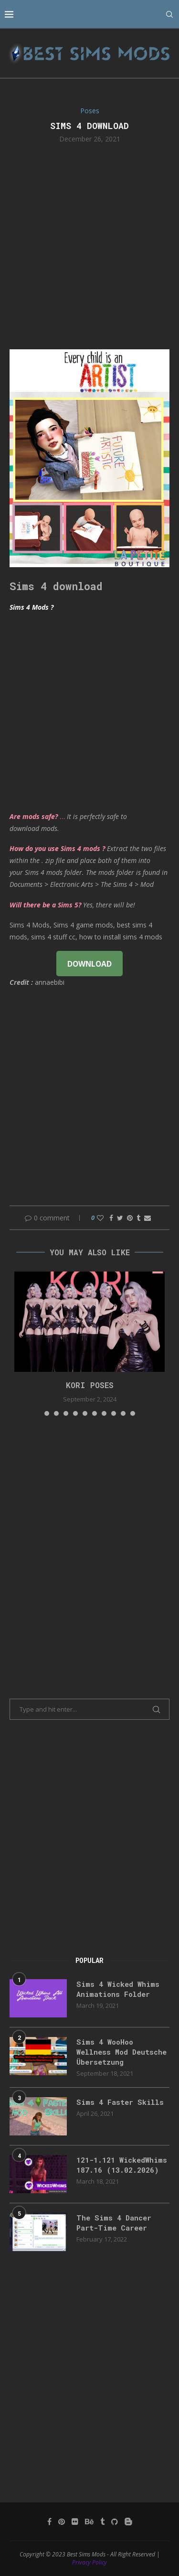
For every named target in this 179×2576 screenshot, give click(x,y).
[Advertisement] (89, 245)
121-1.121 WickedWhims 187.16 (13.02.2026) (121, 2165)
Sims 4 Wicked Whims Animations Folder (117, 1989)
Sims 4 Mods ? (31, 607)
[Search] (169, 14)
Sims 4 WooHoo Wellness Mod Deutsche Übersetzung (121, 2052)
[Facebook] (49, 2521)
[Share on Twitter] (120, 1217)
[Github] (114, 2521)
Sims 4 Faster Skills (120, 2102)
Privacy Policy (89, 2562)
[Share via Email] (147, 1217)
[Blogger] (128, 2521)
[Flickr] (75, 2521)
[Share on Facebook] (111, 1217)
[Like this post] (100, 1217)
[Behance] (89, 2521)
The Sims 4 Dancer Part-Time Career (113, 2222)
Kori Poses (90, 1385)
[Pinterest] (61, 2521)
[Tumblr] (102, 2521)
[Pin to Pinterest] (130, 1217)
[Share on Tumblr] (138, 1217)
